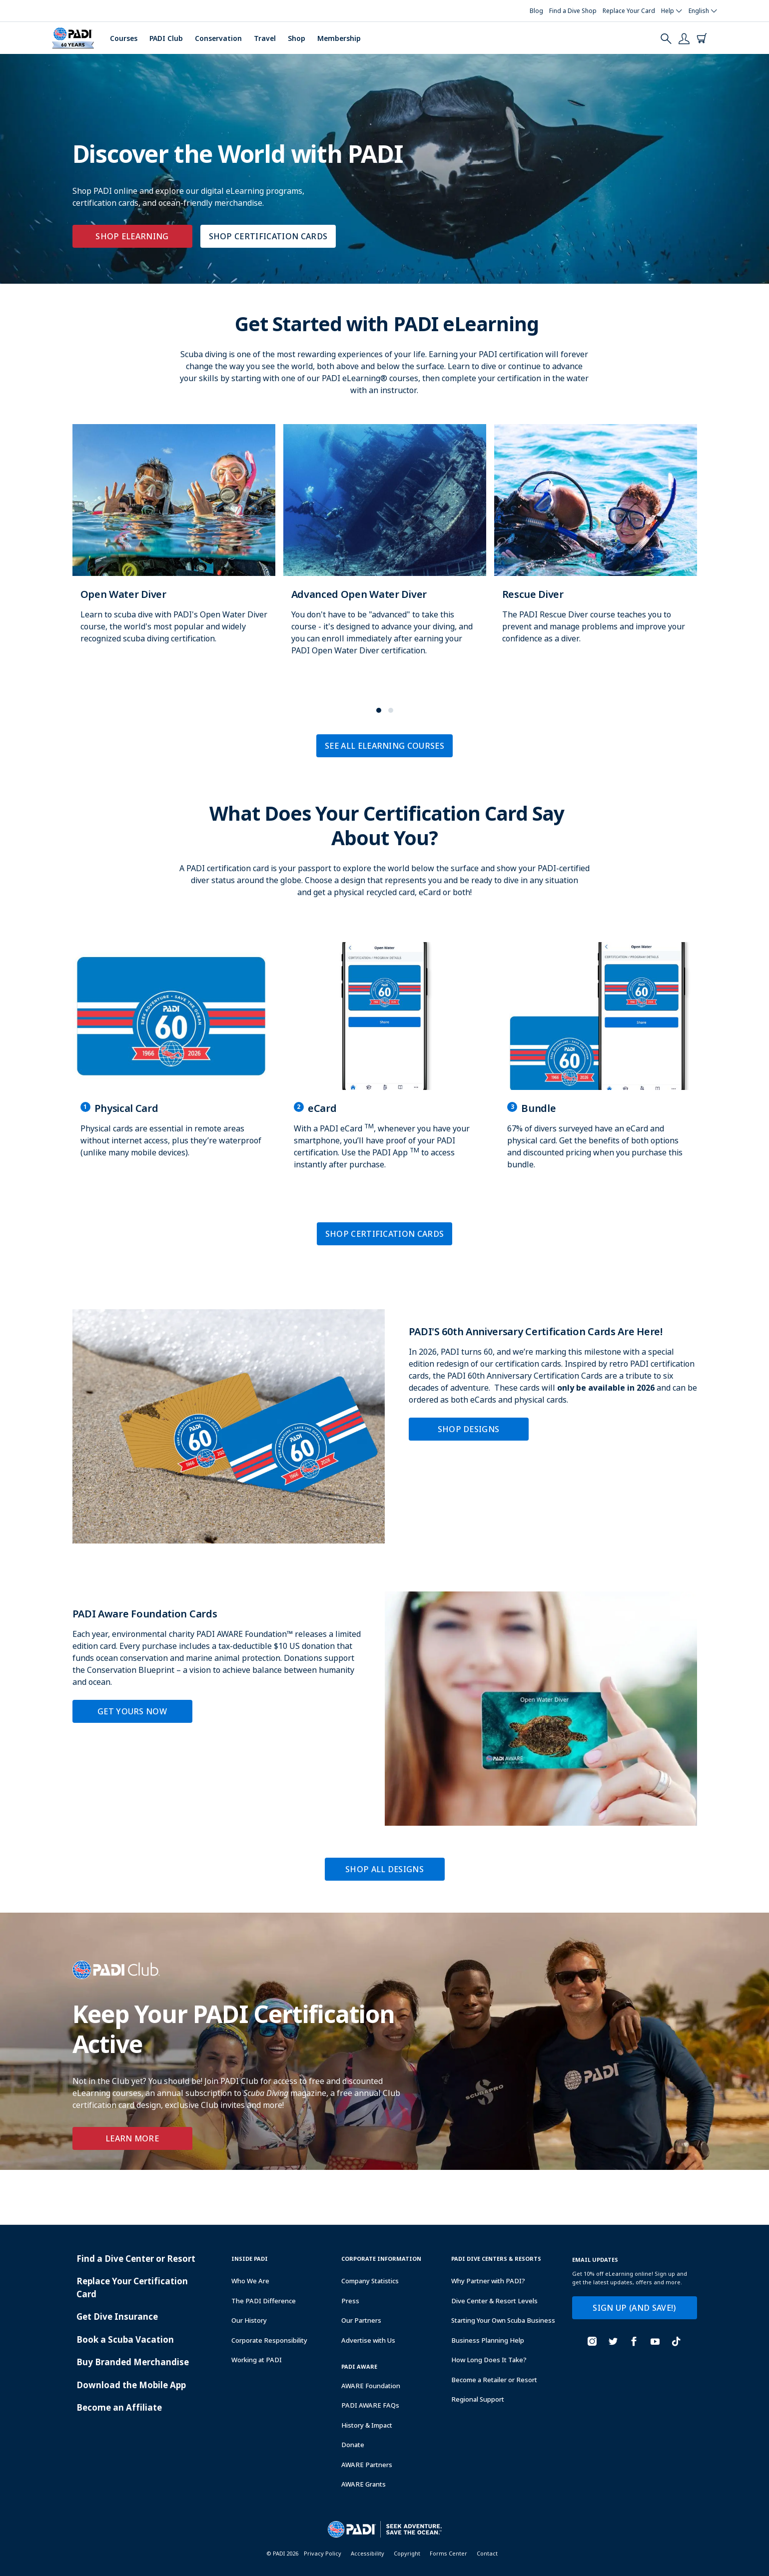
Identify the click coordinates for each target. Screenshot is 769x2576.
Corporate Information (381, 2258)
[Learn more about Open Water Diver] (173, 544)
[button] (379, 710)
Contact (487, 2553)
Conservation (218, 38)
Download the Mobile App (131, 2385)
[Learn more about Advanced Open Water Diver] (384, 550)
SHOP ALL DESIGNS (384, 1869)
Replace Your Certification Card (132, 2287)
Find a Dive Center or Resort (135, 2258)
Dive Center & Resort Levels (494, 2300)
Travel (265, 38)
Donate (352, 2444)
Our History (249, 2320)
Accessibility (367, 2553)
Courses (123, 38)
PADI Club (166, 38)
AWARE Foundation (370, 2385)
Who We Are (250, 2280)
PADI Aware (359, 2366)
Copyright (407, 2553)
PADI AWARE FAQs (370, 2405)
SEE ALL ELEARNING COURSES (384, 745)
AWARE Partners (366, 2464)
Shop (296, 38)
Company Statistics (370, 2280)
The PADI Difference (263, 2300)
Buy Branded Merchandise (132, 2362)
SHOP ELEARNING (131, 236)
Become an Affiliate (119, 2407)
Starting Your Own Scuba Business (503, 2320)
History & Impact (366, 2425)
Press (350, 2300)
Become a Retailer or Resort (494, 2379)
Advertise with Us (368, 2340)
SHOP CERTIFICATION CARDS (268, 236)
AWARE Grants (363, 2484)
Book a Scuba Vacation (125, 2339)
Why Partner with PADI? (488, 2280)
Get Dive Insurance (117, 2316)
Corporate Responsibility (269, 2340)
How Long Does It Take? (489, 2359)
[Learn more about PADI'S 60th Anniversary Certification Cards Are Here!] (384, 1426)
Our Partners (361, 2320)
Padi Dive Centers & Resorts (496, 2258)
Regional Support (477, 2399)
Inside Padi (249, 2258)
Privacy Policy (322, 2553)
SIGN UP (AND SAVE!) (634, 2307)
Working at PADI (256, 2359)
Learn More (132, 2138)
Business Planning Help (487, 2340)
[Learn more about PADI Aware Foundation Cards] (384, 1708)
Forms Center (448, 2553)
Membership (339, 38)
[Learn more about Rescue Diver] (595, 544)
